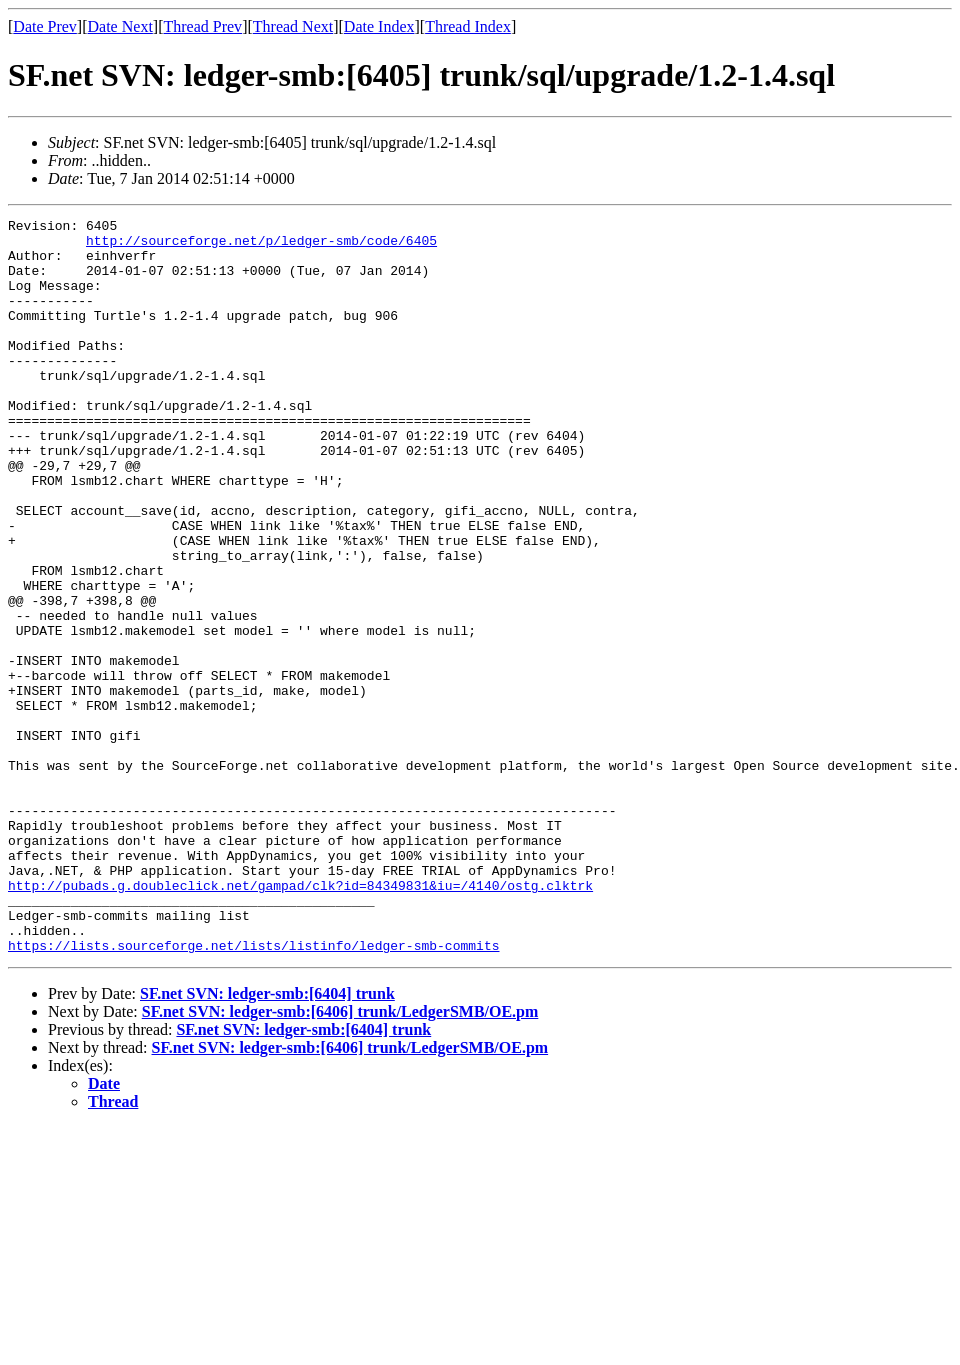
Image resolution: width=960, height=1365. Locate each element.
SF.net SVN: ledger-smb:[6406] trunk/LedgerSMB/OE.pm (340, 1158)
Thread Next (293, 26)
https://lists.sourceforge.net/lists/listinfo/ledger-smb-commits (253, 1092)
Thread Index (468, 26)
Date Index (379, 26)
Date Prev (45, 26)
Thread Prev (202, 26)
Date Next (120, 26)
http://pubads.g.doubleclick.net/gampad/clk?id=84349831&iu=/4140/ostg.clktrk (300, 1020)
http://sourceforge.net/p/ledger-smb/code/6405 (261, 246)
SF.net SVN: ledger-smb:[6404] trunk (267, 1140)
